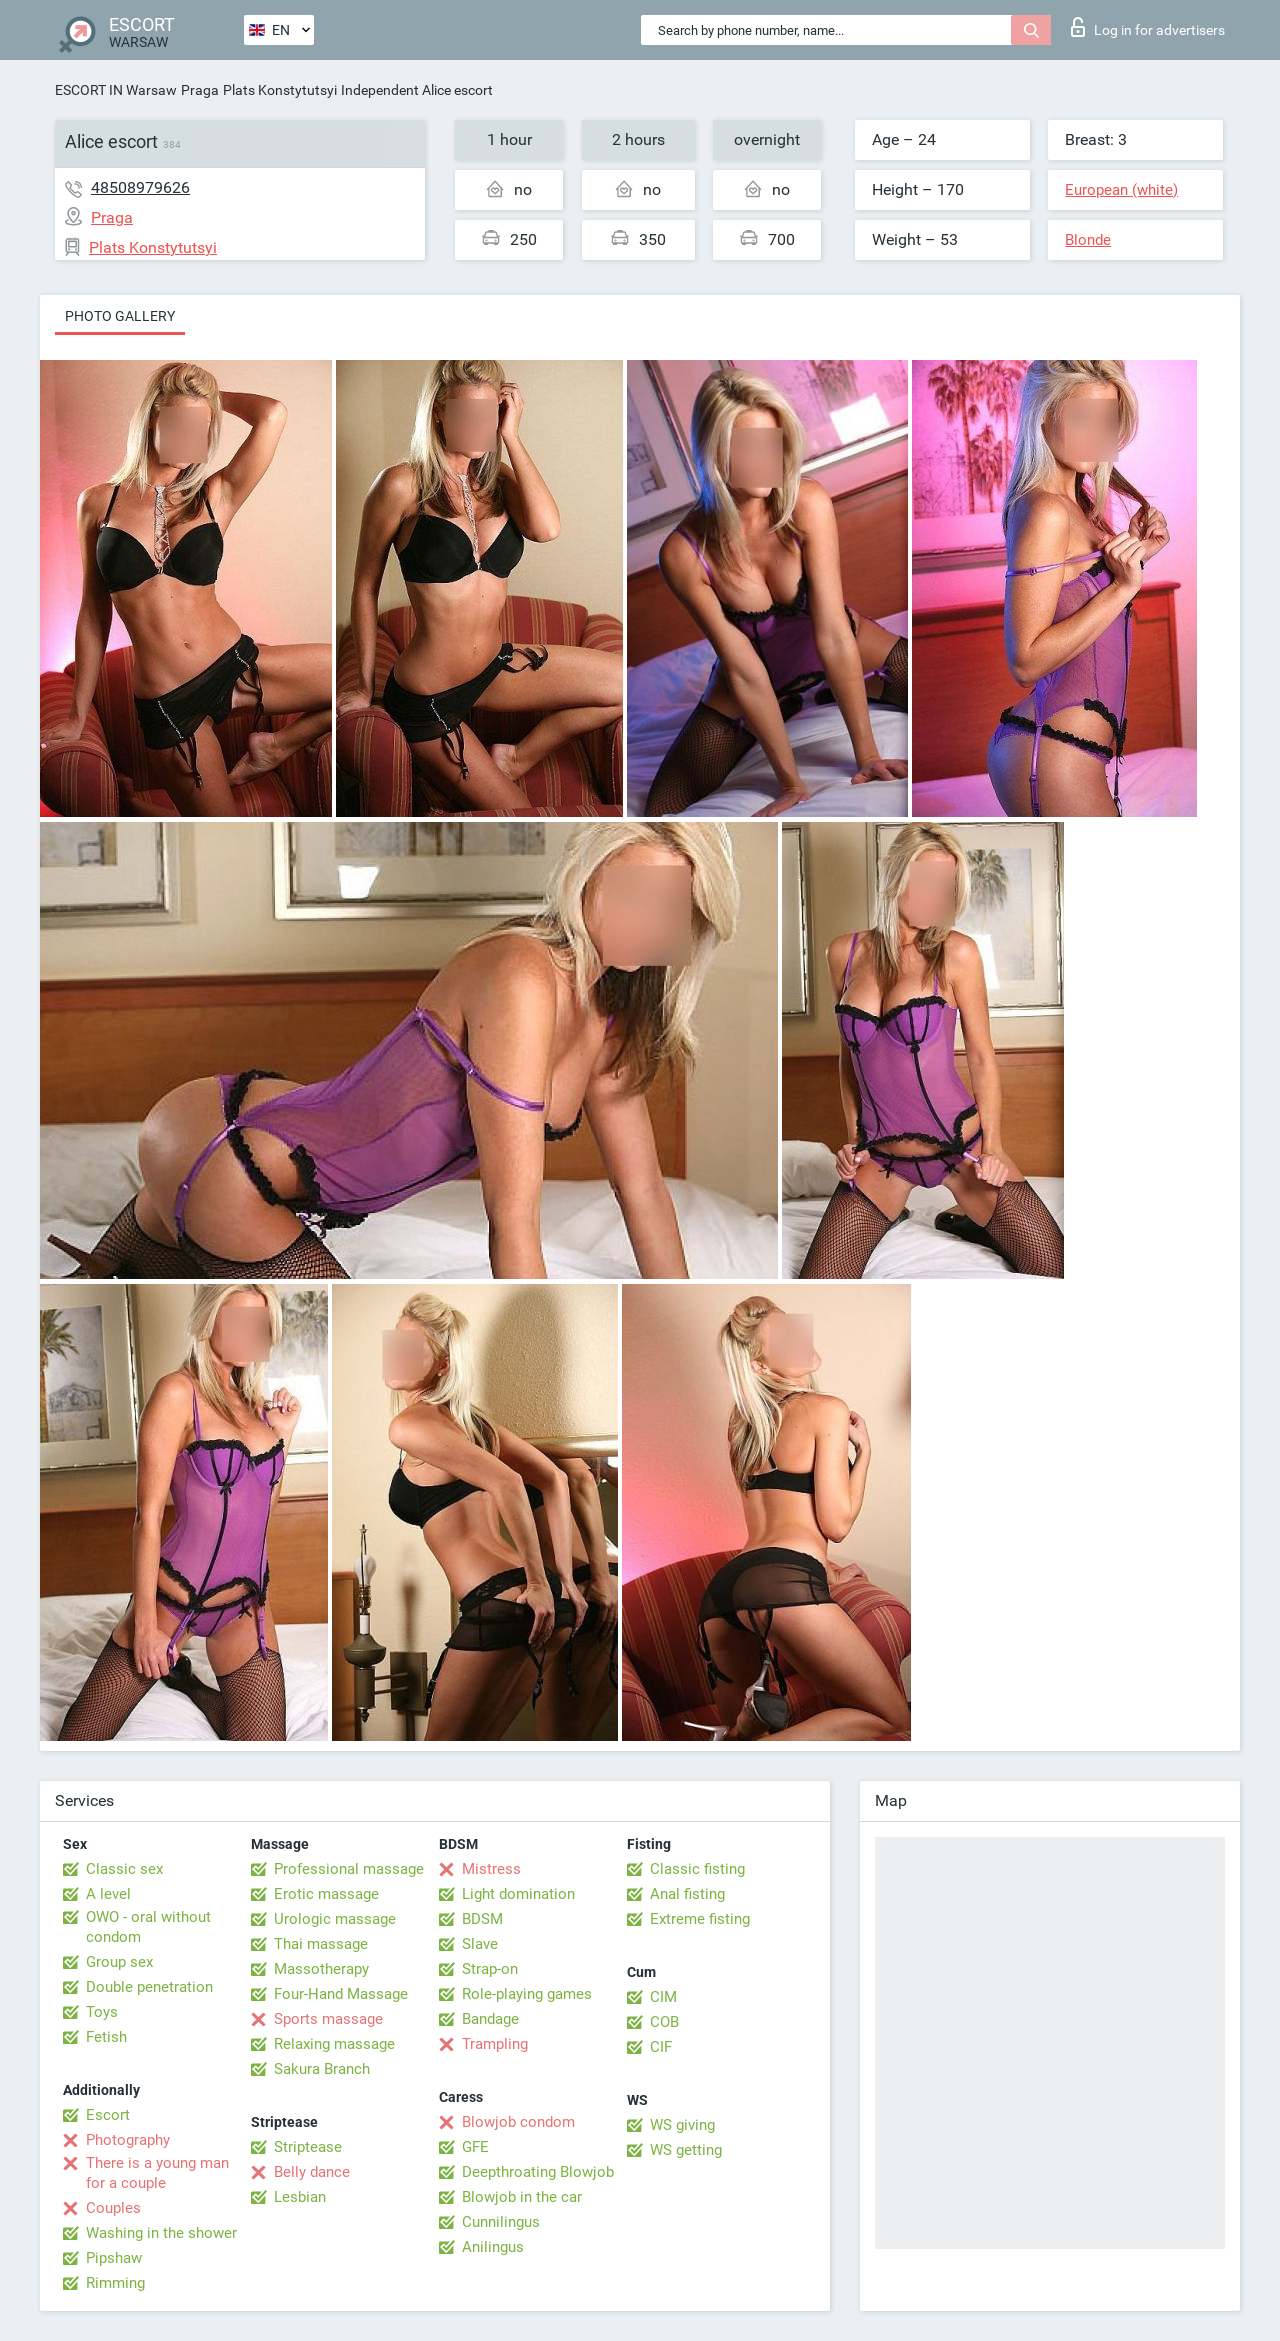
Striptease (308, 2147)
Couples (113, 2208)
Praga (200, 90)
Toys (102, 2012)
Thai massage (321, 1944)
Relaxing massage (334, 2044)
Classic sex (124, 1869)
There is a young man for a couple (157, 2173)
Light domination (518, 1894)
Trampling (495, 2044)
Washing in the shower (161, 2233)
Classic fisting (697, 1869)
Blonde (1088, 240)
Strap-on (490, 1969)
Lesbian (300, 2197)
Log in (1148, 27)
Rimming (115, 2283)
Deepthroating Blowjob (538, 2172)
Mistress (491, 1869)
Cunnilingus (501, 2222)
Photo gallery (120, 316)
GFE (475, 2147)
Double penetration (149, 1987)
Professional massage (349, 1869)
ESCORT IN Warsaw (116, 90)
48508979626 (140, 187)
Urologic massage (335, 1919)
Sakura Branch (322, 2069)
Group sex (119, 1962)
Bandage (490, 2019)
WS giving (682, 2125)
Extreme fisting (700, 1919)
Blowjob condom (518, 2122)
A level (108, 1894)
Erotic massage (326, 1894)
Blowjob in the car (522, 2197)
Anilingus (493, 2247)
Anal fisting (687, 1894)
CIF (661, 2047)
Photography (128, 2140)
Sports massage (328, 2019)
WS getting (686, 2150)
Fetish (106, 2037)
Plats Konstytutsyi (280, 90)
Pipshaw (114, 2258)
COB (664, 2022)
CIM (663, 1997)
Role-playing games (527, 1994)
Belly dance (312, 2172)
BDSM (482, 1919)
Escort (108, 2115)
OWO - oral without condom (148, 1927)
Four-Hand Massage (341, 1994)
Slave (480, 1944)
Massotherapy (321, 1969)
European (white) (1121, 190)
